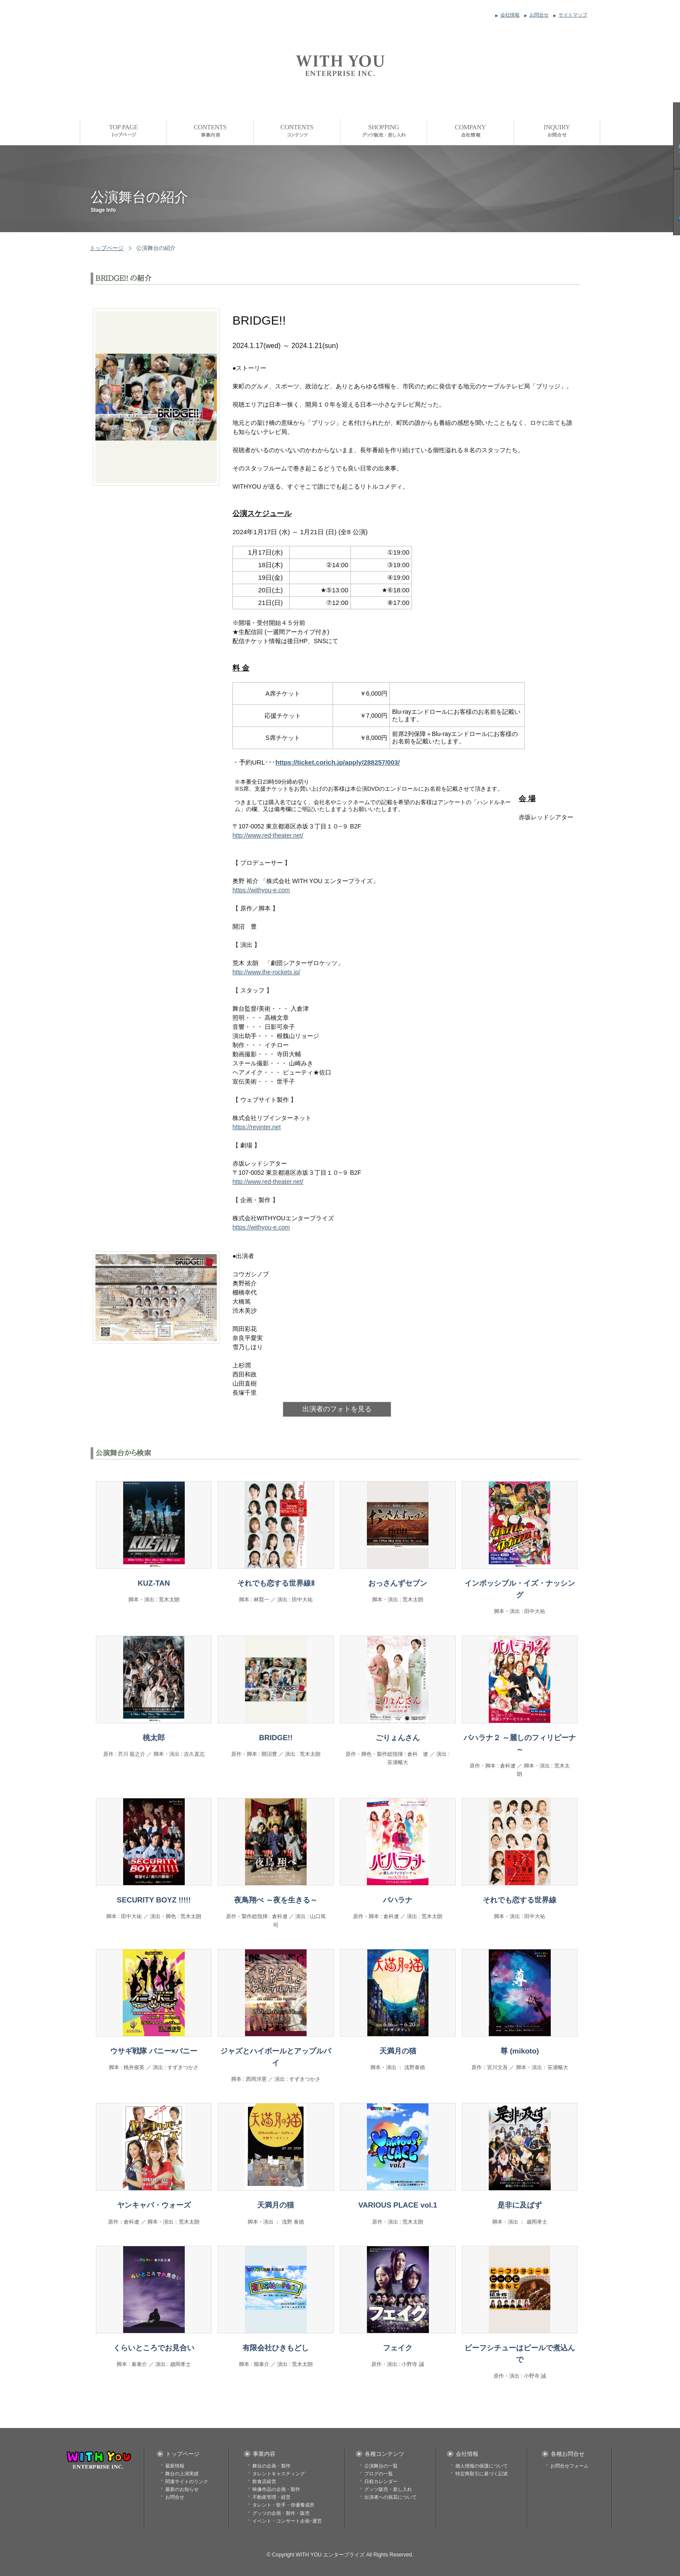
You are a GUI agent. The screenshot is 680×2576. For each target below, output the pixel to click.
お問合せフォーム (569, 2465)
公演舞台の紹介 (156, 248)
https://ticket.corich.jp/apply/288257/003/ (337, 762)
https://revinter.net (256, 1127)
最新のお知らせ (182, 2489)
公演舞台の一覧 (381, 2465)
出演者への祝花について (390, 2497)
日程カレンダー (381, 2481)
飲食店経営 (264, 2481)
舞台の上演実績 (182, 2473)
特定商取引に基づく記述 (481, 2473)
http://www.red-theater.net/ (267, 835)
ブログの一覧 (378, 2473)
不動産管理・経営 (271, 2497)
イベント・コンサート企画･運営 (287, 2520)
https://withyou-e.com (261, 890)
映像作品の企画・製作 (276, 2489)
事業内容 (264, 2454)
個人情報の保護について (481, 2465)
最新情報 (174, 2465)
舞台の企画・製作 (271, 2465)
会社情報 (510, 14)
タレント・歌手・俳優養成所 (283, 2504)
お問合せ (539, 14)
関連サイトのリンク (186, 2481)
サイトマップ (573, 14)
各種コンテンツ (384, 2454)
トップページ (107, 248)
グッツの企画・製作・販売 (281, 2513)
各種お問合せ (568, 2454)
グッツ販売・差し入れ (388, 2489)
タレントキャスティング (278, 2473)
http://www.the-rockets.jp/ (266, 972)
